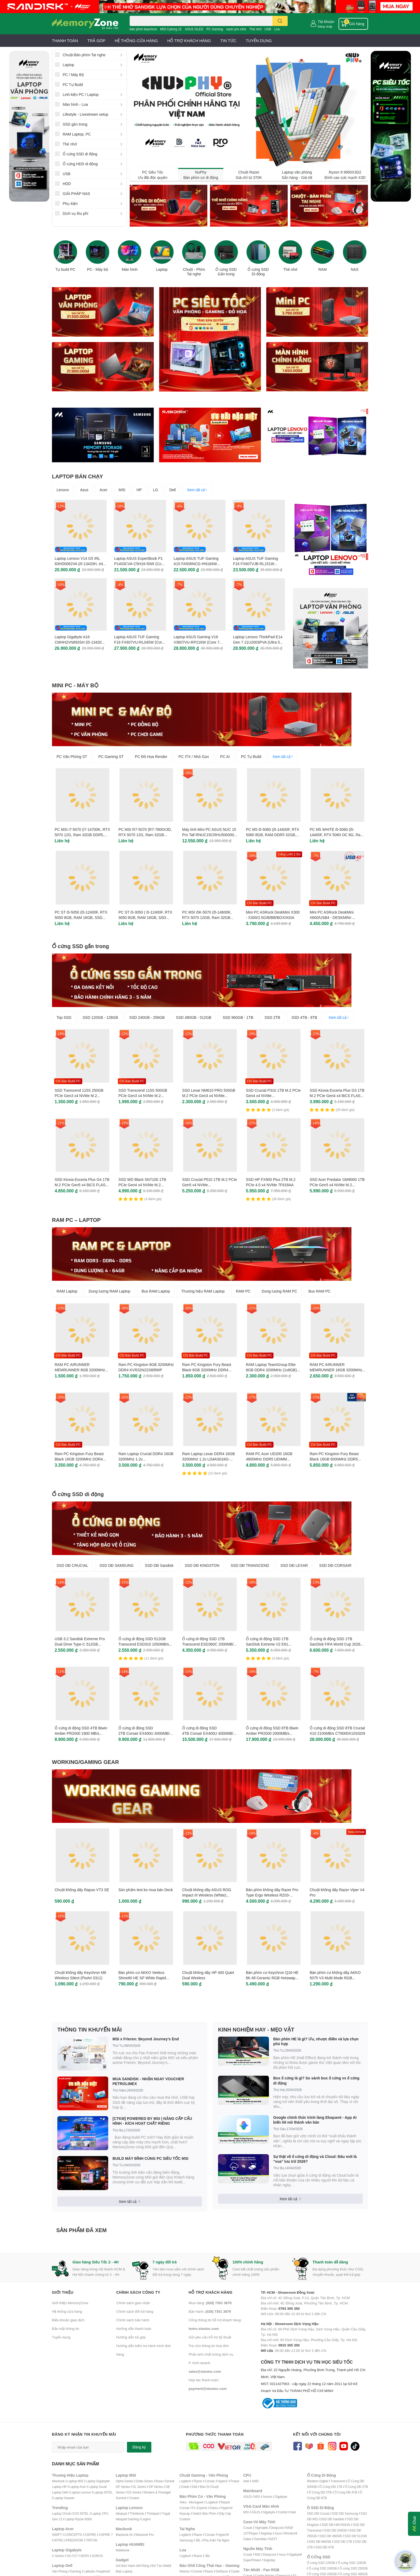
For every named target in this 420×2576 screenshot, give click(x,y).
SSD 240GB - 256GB (147, 1017)
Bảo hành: (210, 2311)
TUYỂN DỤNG (259, 40)
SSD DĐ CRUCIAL (72, 1565)
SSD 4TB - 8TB (304, 1017)
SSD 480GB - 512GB (193, 1017)
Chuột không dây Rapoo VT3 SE (82, 1889)
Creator (134, 2498)
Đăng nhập (325, 26)
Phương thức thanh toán (215, 2434)
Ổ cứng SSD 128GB (352, 2563)
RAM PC (243, 1291)
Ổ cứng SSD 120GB (321, 2563)
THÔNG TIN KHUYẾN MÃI (89, 2029)
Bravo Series (164, 2481)
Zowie (185, 2487)
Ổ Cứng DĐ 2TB (356, 2487)
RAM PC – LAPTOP (76, 1219)
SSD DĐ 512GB (355, 2536)
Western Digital (317, 2481)
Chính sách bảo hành (132, 2320)
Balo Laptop (124, 2571)
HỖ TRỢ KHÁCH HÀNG (189, 40)
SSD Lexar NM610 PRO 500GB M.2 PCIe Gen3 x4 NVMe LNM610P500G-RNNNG (208, 1095)
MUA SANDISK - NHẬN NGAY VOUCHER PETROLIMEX (148, 2081)
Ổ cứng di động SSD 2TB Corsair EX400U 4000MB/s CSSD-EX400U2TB (144, 1733)
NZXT (273, 2539)
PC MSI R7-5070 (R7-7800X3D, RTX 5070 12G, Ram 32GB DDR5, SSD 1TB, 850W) (145, 834)
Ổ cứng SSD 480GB (353, 2574)
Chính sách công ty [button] (138, 2292)
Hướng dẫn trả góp (131, 2337)
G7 (75, 2556)
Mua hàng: (210, 2303)
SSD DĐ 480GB (330, 2536)
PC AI (225, 756)
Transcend (338, 2481)
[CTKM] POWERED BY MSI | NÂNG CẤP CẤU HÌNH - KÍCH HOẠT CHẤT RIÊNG (152, 2121)
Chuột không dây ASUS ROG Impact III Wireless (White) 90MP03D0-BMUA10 (206, 1894)
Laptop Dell (60, 2492)
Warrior (184, 2571)
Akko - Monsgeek (191, 2502)
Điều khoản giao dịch (68, 2320)
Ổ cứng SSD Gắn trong (226, 271)
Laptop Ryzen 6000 (78, 2519)
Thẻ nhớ (255, 29)
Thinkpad (153, 2513)
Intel (246, 2481)
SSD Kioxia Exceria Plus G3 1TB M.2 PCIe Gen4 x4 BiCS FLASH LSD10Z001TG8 (337, 1095)
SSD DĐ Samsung (345, 2513)
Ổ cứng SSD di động (78, 1494)
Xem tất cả (197, 489)
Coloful (282, 2512)
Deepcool (277, 2528)
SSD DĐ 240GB (335, 2530)
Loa (277, 29)
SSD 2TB (272, 1017)
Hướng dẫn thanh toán (133, 2328)
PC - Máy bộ (97, 269)
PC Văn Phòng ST (72, 756)
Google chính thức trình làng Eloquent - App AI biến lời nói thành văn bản (315, 2119)
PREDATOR (74, 2540)
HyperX (223, 2481)
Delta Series (144, 2481)
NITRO (58, 2540)
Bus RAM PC (319, 1291)
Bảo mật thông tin (65, 2328)
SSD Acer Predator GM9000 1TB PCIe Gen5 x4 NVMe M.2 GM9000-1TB (337, 1184)
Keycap (184, 2513)
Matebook (122, 2550)
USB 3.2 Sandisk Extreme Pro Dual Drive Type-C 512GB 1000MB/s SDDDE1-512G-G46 (81, 1643)
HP (139, 489)
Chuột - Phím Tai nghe (194, 271)
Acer (103, 489)
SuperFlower (252, 2560)
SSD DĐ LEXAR (294, 1565)
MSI (122, 489)
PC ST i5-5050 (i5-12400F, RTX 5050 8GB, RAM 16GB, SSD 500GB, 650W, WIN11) (81, 917)
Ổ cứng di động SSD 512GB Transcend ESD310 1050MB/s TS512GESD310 (143, 1643)
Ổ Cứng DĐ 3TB (320, 2492)
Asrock (267, 2497)
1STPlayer (250, 2533)
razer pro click (236, 29)
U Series (58, 2556)
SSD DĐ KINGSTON (202, 1565)
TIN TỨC (228, 40)
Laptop (162, 269)
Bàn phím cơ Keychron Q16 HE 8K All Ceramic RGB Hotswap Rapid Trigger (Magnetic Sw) (272, 1977)
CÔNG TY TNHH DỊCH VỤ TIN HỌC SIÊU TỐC (314, 2376)
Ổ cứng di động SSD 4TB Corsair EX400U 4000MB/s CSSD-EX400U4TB (208, 1733)
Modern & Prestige (157, 2492)
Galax (247, 2539)
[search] (280, 21)
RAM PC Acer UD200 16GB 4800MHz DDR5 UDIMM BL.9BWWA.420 (269, 1458)
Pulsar (234, 2481)
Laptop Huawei (64, 2498)
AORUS (97, 2556)
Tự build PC (65, 269)
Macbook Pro (145, 2535)
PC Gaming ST (110, 756)
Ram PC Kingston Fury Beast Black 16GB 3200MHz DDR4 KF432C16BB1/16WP (79, 1458)
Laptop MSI (75, 2481)
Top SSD (64, 1017)
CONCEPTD (73, 2535)
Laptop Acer (77, 2487)
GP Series (156, 2487)
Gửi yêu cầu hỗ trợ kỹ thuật (210, 2337)
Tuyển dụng (61, 2337)
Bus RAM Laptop (156, 1291)
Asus (84, 489)
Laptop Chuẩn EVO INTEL (70, 2513)
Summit (121, 2498)
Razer (198, 2481)
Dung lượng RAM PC (279, 1291)
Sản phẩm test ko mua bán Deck (145, 1889)
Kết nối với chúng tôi (317, 2434)
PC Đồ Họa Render (151, 756)
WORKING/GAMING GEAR (85, 1762)
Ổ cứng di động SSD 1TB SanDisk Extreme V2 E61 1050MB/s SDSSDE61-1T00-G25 (274, 1643)
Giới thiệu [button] (62, 2292)
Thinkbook (137, 2513)
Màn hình (129, 269)
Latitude (89, 2571)
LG (155, 489)
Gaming (75, 2571)
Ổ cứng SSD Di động (258, 271)
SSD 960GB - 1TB (238, 1017)
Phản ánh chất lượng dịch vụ (211, 2354)
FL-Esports (199, 2508)
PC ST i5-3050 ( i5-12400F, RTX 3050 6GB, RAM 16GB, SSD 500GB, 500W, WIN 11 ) (145, 917)
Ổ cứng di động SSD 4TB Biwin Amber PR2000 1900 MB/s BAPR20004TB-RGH (81, 1733)
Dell (172, 489)
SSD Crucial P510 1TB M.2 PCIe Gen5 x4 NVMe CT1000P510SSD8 (209, 1184)
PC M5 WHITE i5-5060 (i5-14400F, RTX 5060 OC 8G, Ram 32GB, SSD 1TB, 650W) (336, 834)
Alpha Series (124, 2481)
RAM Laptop (67, 1291)
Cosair (247, 2528)
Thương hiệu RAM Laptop (202, 1291)
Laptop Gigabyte (97, 2481)
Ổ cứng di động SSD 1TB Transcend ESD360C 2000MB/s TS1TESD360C (208, 1643)
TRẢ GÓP (96, 40)
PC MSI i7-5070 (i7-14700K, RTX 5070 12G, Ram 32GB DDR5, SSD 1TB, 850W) (82, 834)
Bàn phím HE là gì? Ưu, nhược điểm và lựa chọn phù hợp (316, 2041)
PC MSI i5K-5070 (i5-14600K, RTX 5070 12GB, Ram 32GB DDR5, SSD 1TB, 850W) (206, 917)
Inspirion (103, 2571)
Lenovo (63, 489)
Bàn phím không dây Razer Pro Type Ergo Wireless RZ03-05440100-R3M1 (272, 1894)
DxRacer (222, 2571)
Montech (290, 2533)
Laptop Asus (97, 2487)
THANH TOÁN (65, 40)
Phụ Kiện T (210, 2540)
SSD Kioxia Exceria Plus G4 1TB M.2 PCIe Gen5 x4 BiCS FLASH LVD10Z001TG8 (82, 1184)
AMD (255, 2481)
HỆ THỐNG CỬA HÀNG (136, 40)
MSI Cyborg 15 (171, 29)
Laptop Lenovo (80, 2492)
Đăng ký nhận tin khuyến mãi (84, 2434)
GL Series (139, 2487)
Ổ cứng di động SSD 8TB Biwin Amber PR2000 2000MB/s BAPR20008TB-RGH (272, 1733)
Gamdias (260, 2539)
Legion (146, 2519)
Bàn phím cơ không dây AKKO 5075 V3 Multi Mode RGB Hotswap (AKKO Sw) (335, 1977)
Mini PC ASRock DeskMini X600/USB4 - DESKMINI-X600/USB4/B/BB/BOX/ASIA (333, 917)
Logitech (185, 2481)
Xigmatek (261, 2528)
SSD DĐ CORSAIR (335, 1565)
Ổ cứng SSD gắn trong (80, 946)
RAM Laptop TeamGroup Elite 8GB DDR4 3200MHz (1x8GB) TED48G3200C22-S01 (271, 1369)
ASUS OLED (194, 29)
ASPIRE (90, 2535)
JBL (198, 2540)
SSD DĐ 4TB (324, 2547)
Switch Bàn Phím (204, 2513)
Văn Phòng (60, 2571)
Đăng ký (139, 2447)
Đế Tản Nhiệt (161, 2566)
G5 (68, 2556)
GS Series (134, 2492)
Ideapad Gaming (127, 2519)
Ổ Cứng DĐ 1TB (330, 2487)
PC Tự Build (251, 756)
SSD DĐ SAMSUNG (116, 1565)
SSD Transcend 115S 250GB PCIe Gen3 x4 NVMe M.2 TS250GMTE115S (79, 1095)
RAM (322, 269)
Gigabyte (281, 2497)
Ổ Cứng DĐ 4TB (345, 2492)
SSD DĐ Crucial (318, 2513)
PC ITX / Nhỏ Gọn (194, 756)
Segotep (266, 2533)
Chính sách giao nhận (133, 2303)
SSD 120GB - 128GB (100, 1017)
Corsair (210, 2481)
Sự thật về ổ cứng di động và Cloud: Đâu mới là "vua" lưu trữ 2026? (315, 2159)
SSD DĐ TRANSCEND (250, 1565)
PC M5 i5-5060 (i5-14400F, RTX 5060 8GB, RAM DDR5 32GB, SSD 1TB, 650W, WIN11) (272, 834)
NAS (355, 269)
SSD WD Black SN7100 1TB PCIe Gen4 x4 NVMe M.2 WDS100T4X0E (142, 1184)
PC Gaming (214, 29)
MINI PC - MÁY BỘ (75, 685)
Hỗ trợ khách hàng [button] (210, 2292)
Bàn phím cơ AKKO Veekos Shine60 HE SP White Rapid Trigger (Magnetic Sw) (142, 1977)
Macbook (58, 2481)
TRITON (91, 2540)
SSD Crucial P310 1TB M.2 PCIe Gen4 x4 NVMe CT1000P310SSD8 (273, 1095)
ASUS (247, 2497)
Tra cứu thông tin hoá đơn (209, 2346)
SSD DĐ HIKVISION (336, 2525)
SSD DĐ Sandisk (159, 1565)
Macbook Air (124, 2535)
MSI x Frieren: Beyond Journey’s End (145, 2039)
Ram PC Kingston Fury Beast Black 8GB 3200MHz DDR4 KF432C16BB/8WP (206, 1369)
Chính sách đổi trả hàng (134, 2311)
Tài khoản (326, 21)
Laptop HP (59, 2487)
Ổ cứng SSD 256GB (323, 2574)
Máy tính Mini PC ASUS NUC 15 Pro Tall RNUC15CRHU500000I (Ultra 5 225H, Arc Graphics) (209, 834)
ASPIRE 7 (106, 2535)
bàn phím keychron (143, 29)
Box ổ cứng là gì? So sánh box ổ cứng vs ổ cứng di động (316, 2080)
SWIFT (57, 2535)
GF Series (123, 2487)
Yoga (165, 2513)
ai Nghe (224, 2540)
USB (268, 29)
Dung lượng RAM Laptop (109, 1291)
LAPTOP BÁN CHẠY (77, 476)
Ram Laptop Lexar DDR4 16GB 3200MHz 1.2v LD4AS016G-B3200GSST (208, 1458)
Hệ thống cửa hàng (67, 2311)
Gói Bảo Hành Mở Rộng (132, 2566)
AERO (84, 2556)
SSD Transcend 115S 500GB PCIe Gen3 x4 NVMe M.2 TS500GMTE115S (142, 1095)
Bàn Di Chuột (209, 2487)
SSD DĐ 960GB (320, 2542)
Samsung (186, 2540)
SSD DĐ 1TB (343, 2542)
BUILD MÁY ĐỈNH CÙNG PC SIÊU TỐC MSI (150, 2158)
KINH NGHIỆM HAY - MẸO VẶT (256, 2029)
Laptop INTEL (103, 2492)
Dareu (214, 2508)
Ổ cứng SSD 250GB (353, 2568)
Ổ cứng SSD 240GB (323, 2568)
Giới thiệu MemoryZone (70, 2303)
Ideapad (121, 2513)
